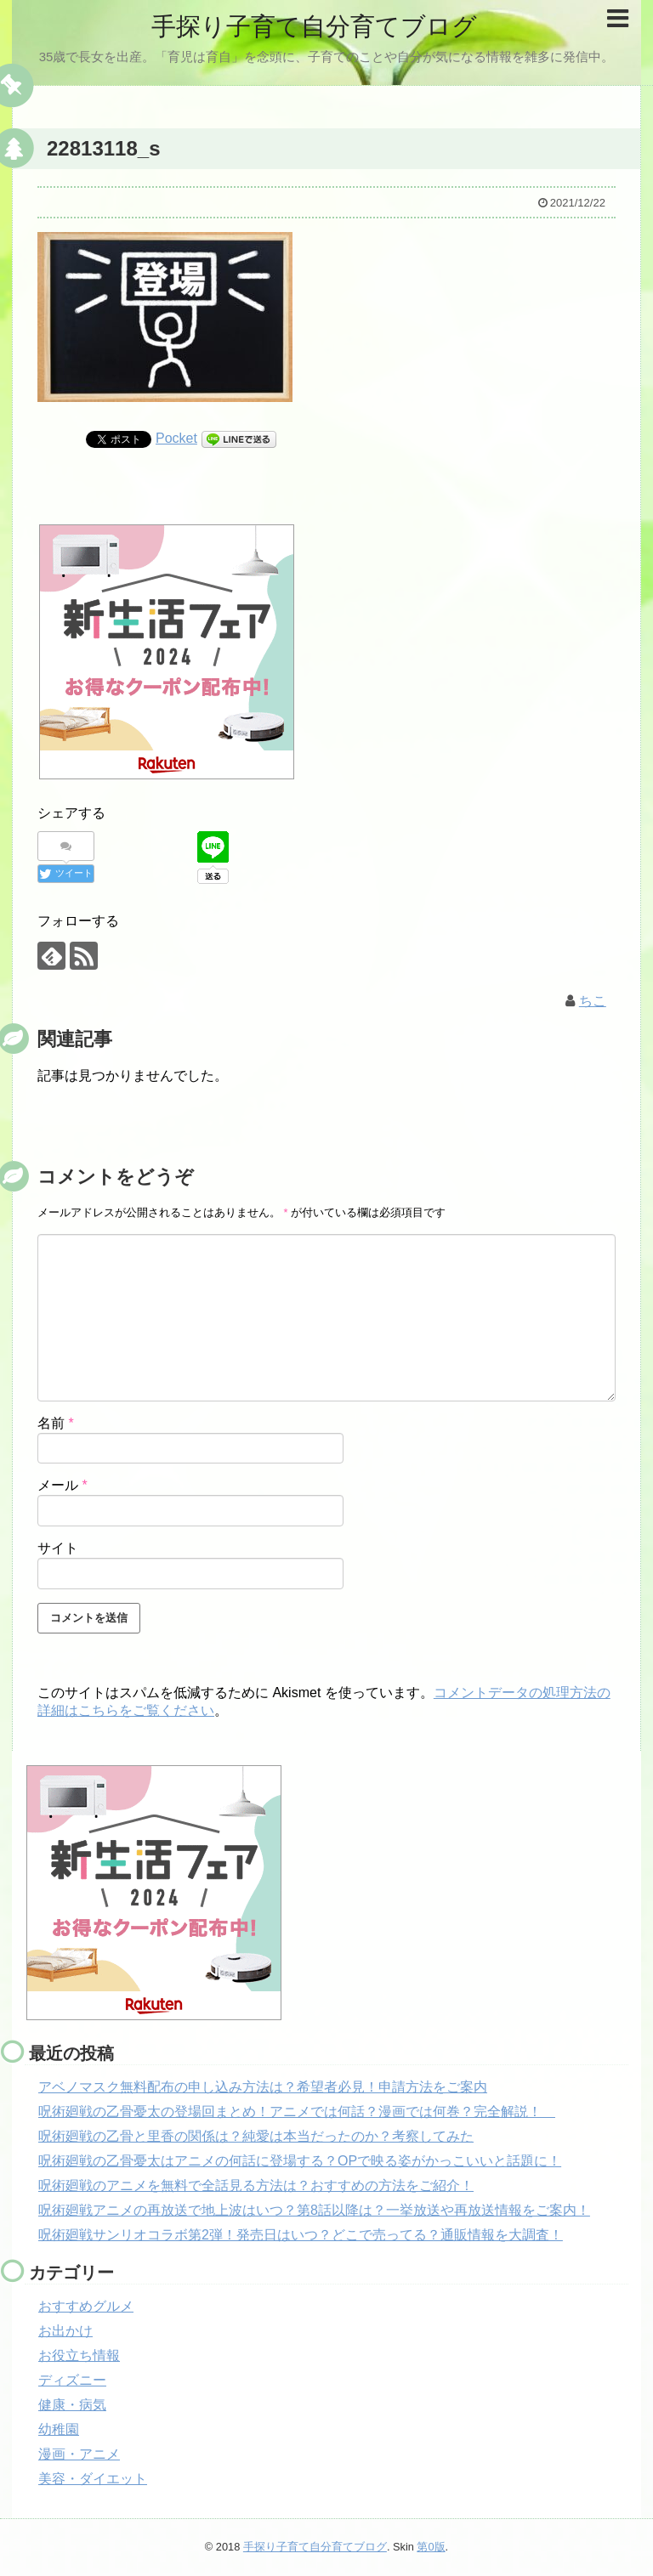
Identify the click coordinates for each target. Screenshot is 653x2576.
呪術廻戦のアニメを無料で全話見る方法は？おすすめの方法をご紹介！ (256, 2185)
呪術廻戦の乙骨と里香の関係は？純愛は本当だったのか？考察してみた (256, 2136)
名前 (55, 1422)
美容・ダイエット (92, 2478)
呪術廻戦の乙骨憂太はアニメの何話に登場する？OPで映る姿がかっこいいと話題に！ (299, 2161)
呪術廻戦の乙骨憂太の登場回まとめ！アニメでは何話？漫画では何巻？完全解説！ (296, 2111)
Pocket (176, 438)
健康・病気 (72, 2405)
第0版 (431, 2546)
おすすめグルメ (85, 2306)
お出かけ (65, 2331)
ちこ (592, 1000)
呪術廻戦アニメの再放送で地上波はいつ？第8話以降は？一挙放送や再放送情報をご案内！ (314, 2210)
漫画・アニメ (79, 2454)
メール (62, 1485)
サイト (57, 1548)
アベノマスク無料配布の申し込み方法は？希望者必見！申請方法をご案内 (262, 2087)
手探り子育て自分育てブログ (313, 26)
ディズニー (72, 2380)
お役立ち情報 (79, 2355)
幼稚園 (58, 2429)
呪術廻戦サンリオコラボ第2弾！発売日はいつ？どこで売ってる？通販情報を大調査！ (300, 2235)
